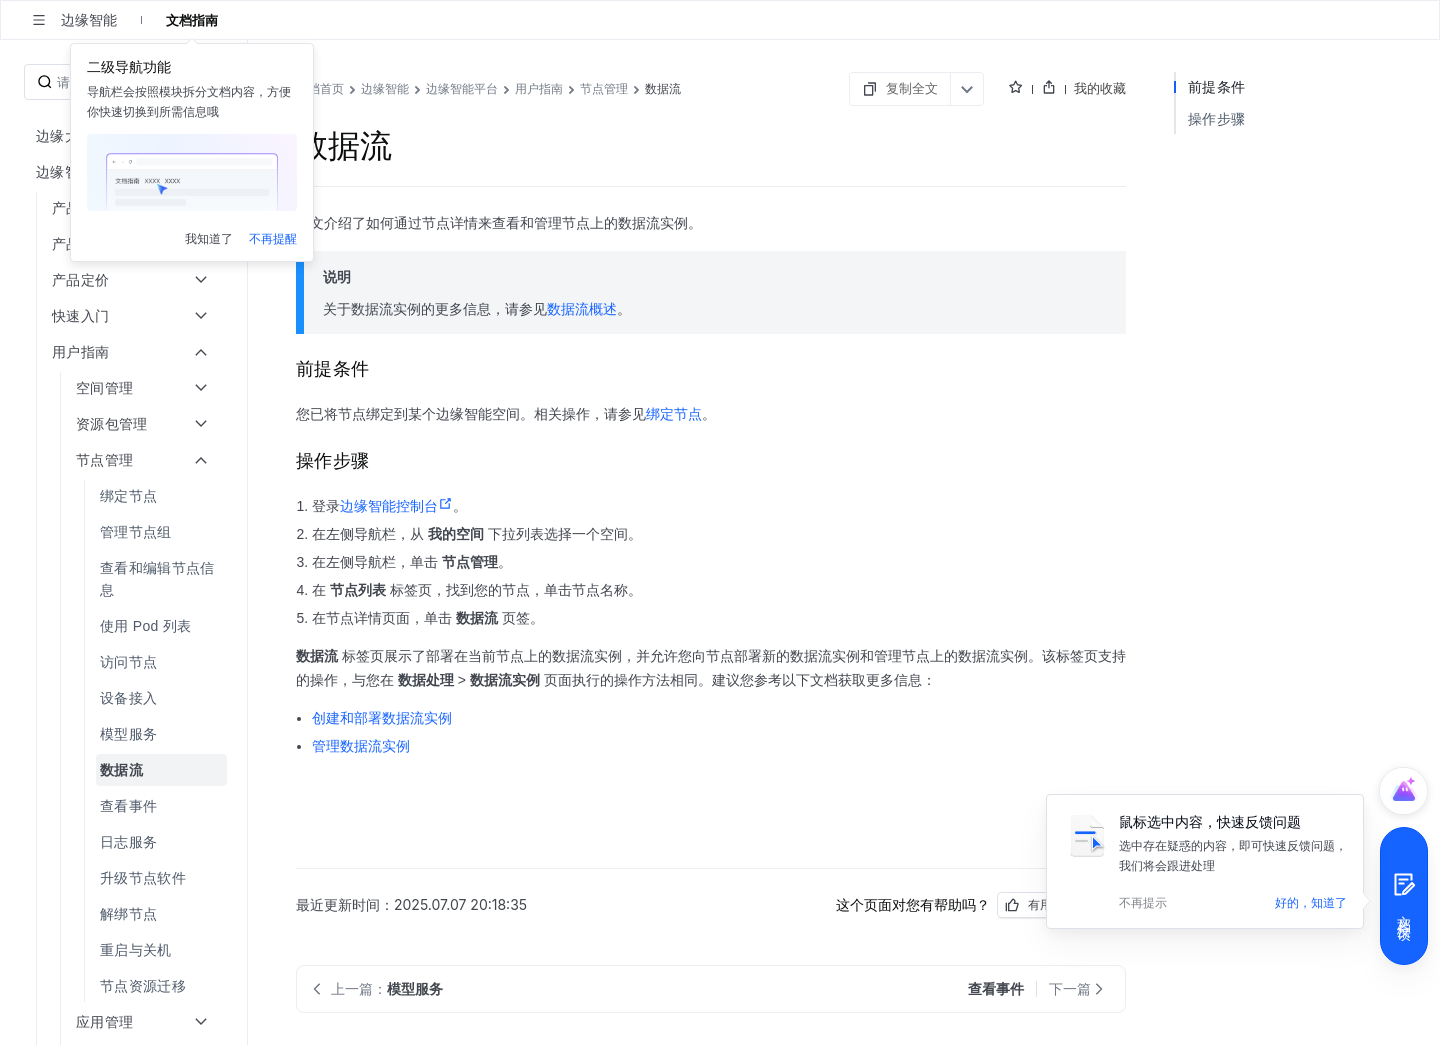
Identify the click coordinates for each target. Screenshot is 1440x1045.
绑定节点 (674, 414)
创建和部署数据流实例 (382, 718)
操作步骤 (1216, 118)
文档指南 (192, 20)
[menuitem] (125, 496)
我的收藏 (1100, 88)
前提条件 (1216, 86)
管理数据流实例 (361, 746)
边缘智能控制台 (396, 506)
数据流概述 (582, 309)
